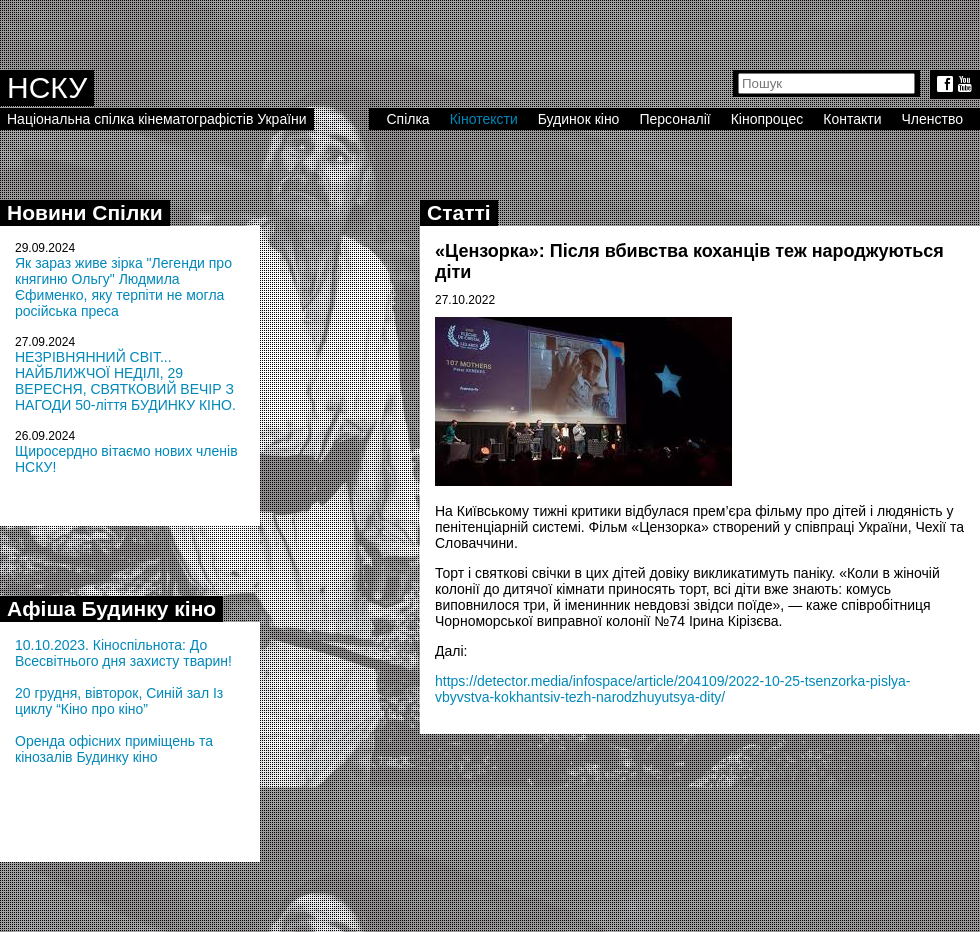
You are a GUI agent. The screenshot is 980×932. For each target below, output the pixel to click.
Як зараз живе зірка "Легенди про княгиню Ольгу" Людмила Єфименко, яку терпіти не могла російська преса (123, 287)
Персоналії (674, 119)
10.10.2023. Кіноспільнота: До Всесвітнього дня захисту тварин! (123, 653)
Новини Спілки (85, 212)
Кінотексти (484, 119)
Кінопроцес (767, 119)
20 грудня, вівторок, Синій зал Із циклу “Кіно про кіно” (119, 701)
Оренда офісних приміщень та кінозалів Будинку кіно (114, 749)
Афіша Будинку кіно (111, 608)
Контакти (852, 119)
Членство (933, 119)
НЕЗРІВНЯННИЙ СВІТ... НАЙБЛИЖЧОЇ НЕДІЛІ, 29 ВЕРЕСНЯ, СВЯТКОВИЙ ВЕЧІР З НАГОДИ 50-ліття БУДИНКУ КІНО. (125, 381)
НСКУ (47, 87)
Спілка (407, 119)
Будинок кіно (579, 119)
